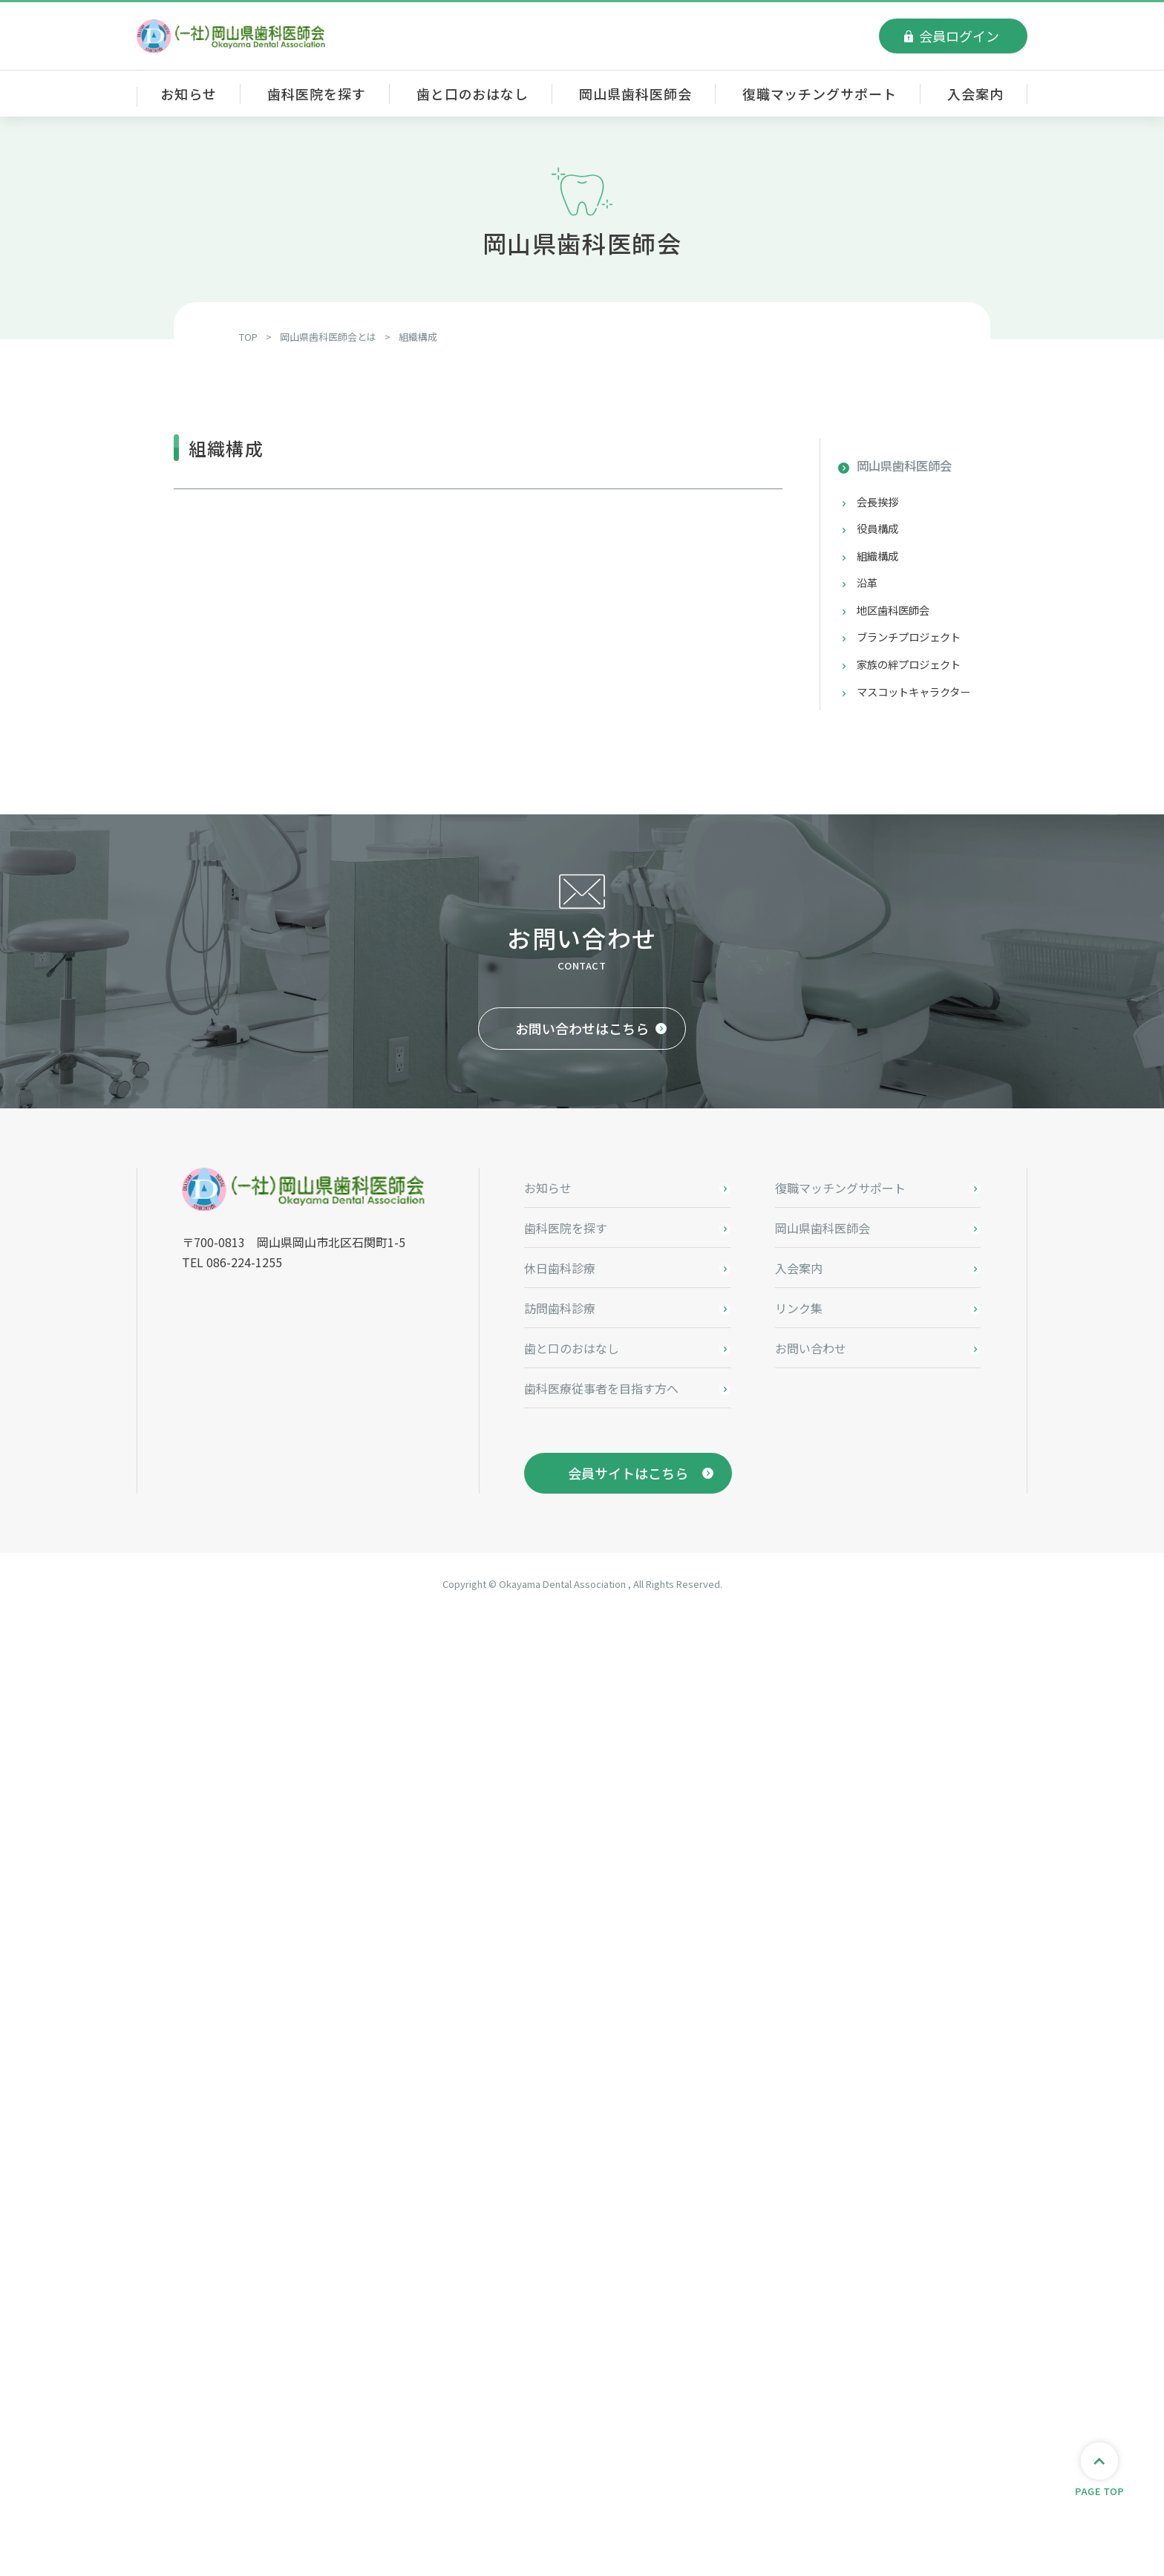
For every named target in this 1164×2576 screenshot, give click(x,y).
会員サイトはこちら (628, 2434)
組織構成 (880, 562)
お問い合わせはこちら (582, 1989)
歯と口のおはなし (472, 93)
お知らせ (188, 93)
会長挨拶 (880, 504)
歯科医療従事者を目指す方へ (601, 2349)
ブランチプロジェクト (916, 649)
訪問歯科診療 (559, 2269)
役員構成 (880, 533)
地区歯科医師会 (898, 620)
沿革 (868, 591)
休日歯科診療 (559, 2229)
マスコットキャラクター (922, 707)
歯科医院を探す (316, 93)
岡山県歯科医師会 (635, 93)
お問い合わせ (810, 2309)
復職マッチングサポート (819, 93)
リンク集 (799, 2269)
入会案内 (975, 93)
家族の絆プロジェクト (916, 678)
